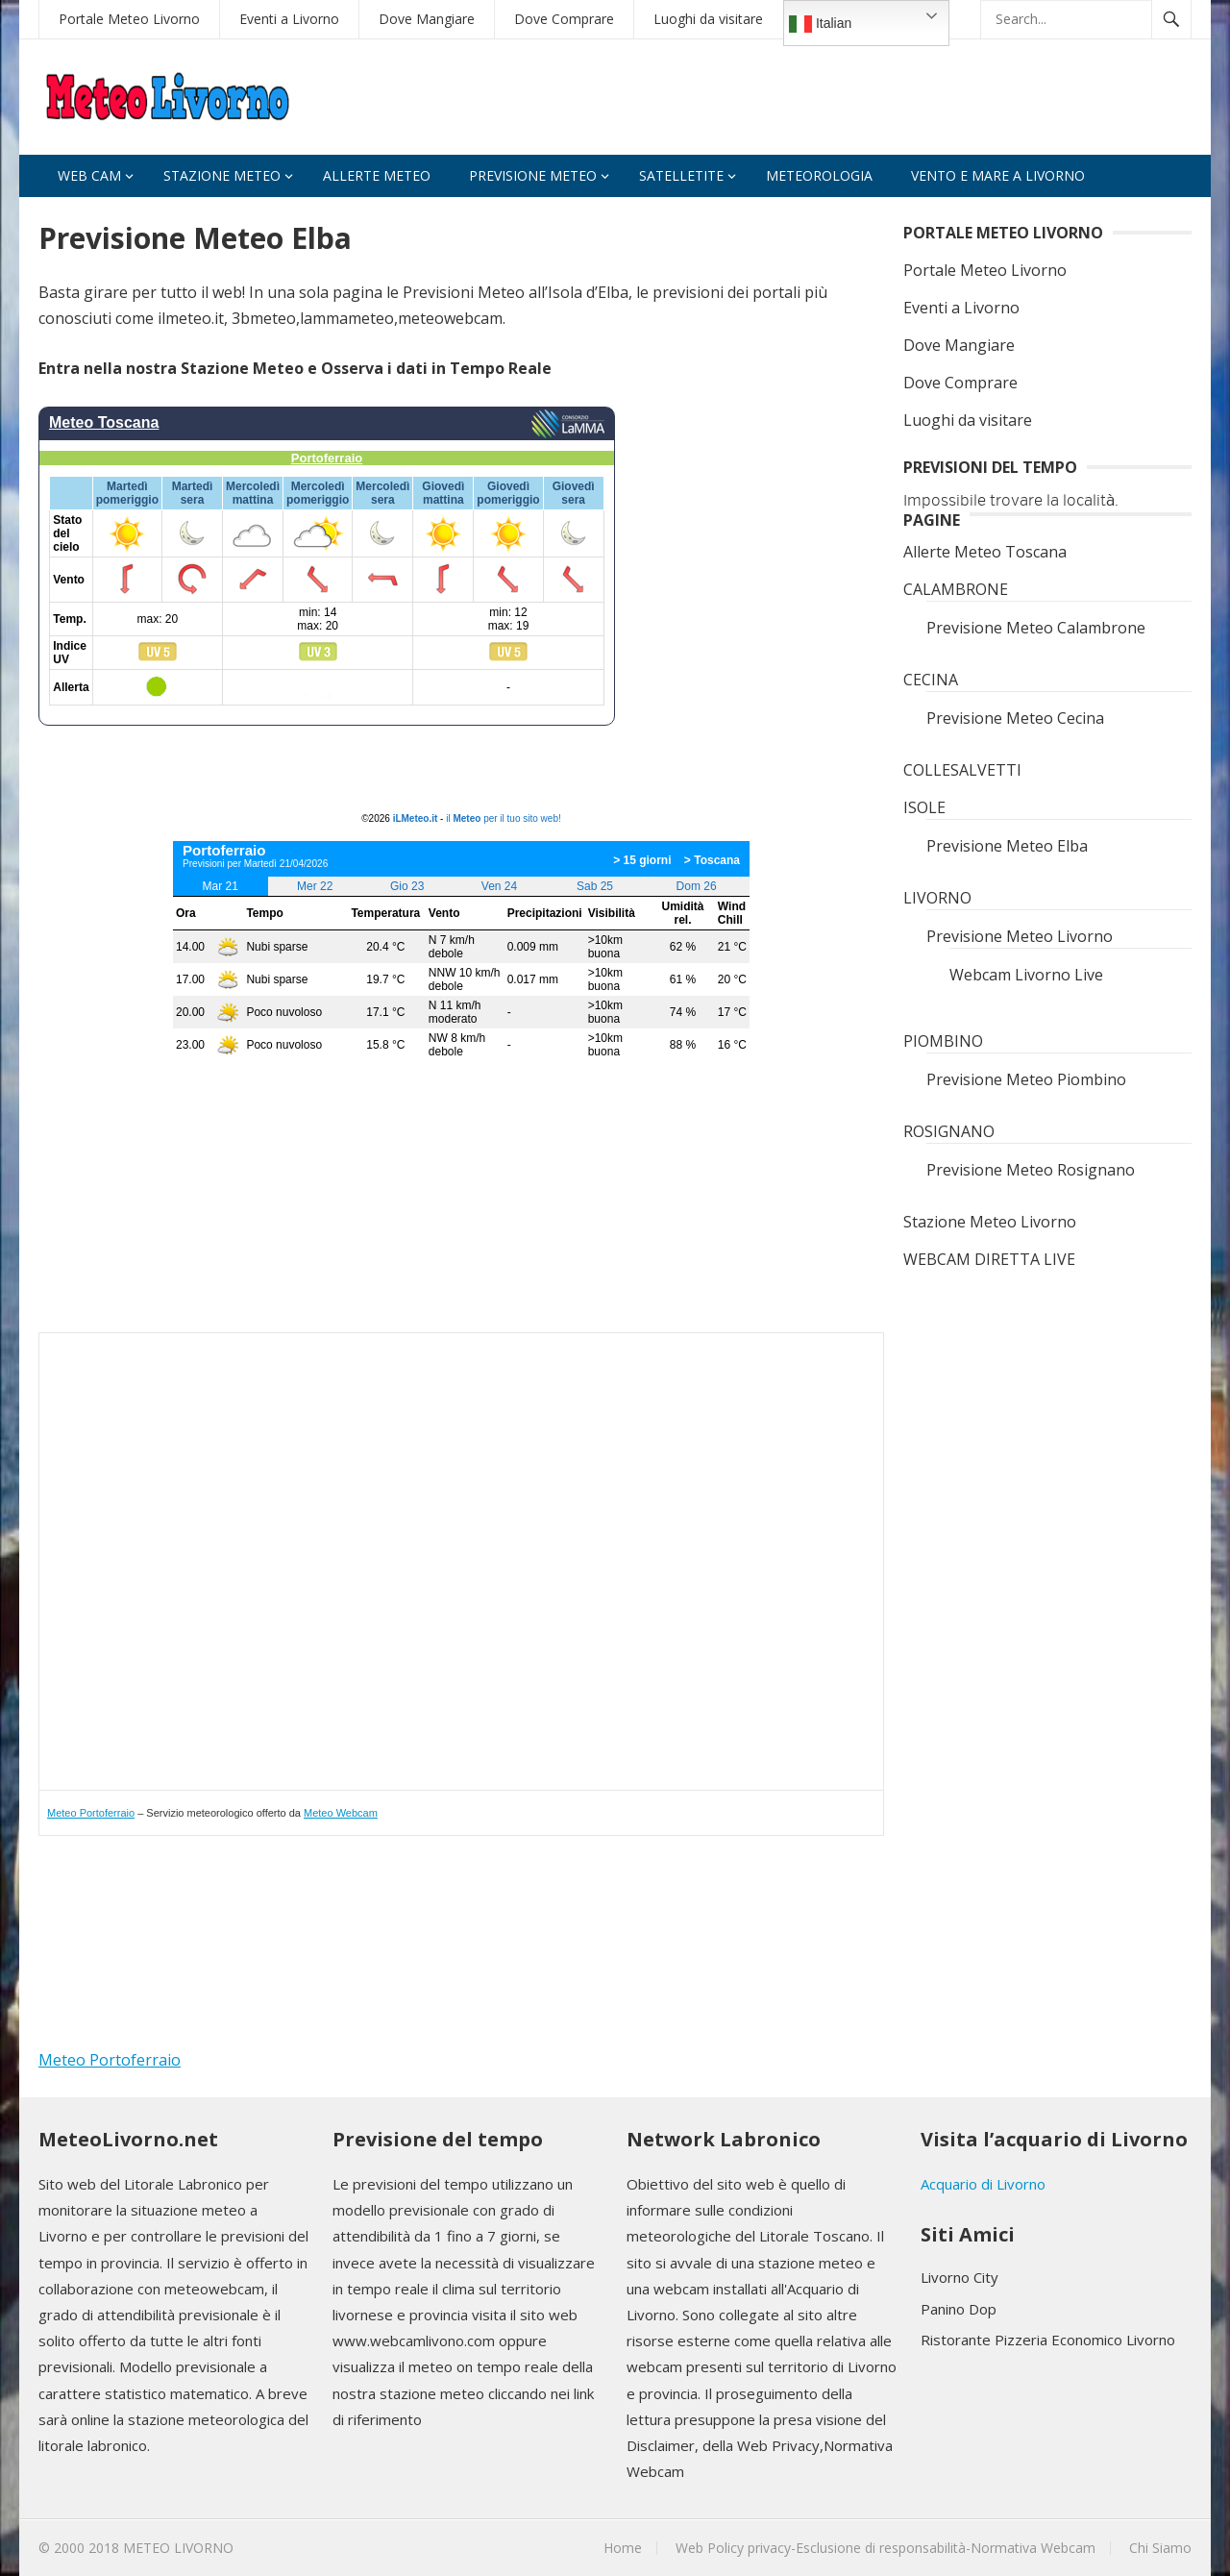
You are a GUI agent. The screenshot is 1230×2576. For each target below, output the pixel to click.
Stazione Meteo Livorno (989, 1221)
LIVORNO (937, 897)
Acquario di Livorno (983, 2183)
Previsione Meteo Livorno (1019, 936)
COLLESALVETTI (962, 769)
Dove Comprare (564, 19)
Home (622, 2548)
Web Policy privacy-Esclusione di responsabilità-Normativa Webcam (885, 2548)
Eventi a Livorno (289, 19)
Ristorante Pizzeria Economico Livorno (1048, 2339)
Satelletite (681, 175)
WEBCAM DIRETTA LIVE (989, 1259)
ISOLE (924, 807)
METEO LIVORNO (178, 2548)
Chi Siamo (1160, 2548)
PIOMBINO (943, 1041)
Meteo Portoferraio (91, 1813)
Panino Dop (958, 2308)
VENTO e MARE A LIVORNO (998, 175)
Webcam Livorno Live (1026, 974)
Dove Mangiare (427, 19)
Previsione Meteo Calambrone (1035, 627)
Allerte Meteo (376, 175)
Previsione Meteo (533, 175)
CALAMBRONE (955, 589)
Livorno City (959, 2277)
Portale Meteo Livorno (129, 19)
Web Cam (89, 175)
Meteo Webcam (341, 1813)
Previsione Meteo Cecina (1015, 718)
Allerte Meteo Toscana (985, 551)
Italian (820, 24)
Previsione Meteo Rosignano (1030, 1169)
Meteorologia (819, 175)
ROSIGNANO (949, 1131)
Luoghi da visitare (708, 19)
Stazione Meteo (222, 175)
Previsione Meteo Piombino (1026, 1079)
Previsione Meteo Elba (1007, 845)
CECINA (930, 679)
